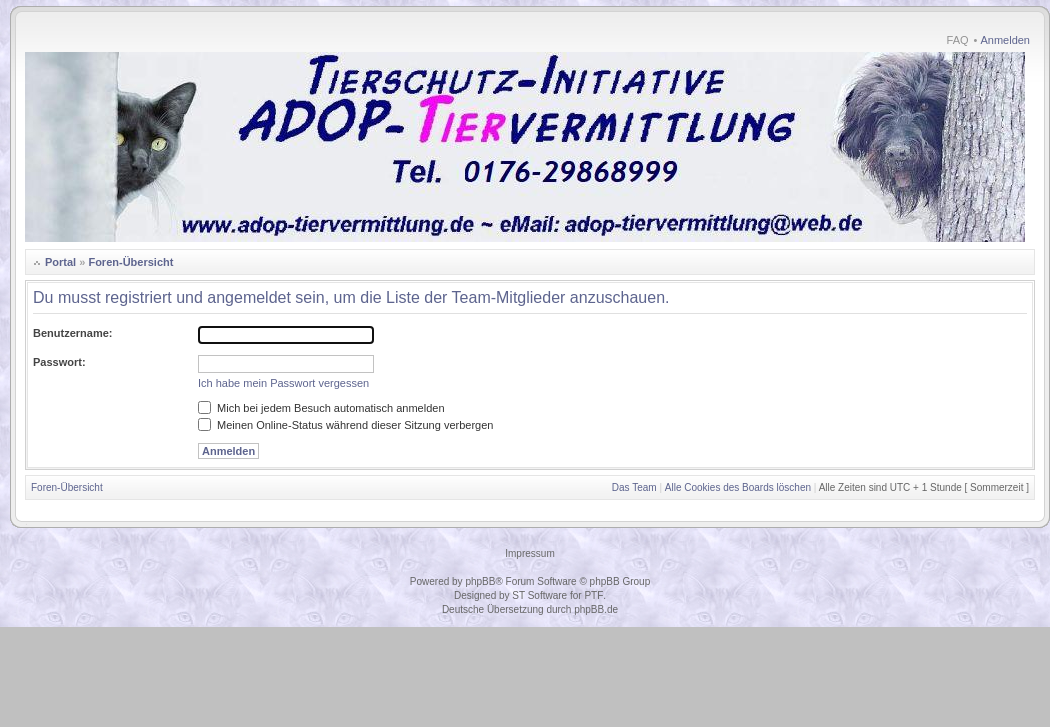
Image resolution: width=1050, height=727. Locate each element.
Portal (60, 262)
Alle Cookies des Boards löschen (738, 487)
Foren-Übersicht (130, 262)
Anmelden (1005, 40)
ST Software (539, 595)
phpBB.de (596, 609)
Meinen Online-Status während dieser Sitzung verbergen (345, 425)
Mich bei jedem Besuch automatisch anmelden (321, 408)
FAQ (958, 40)
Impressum (529, 553)
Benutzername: (72, 333)
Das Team (634, 487)
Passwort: (59, 362)
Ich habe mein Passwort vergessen (283, 383)
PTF (593, 595)
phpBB (480, 581)
